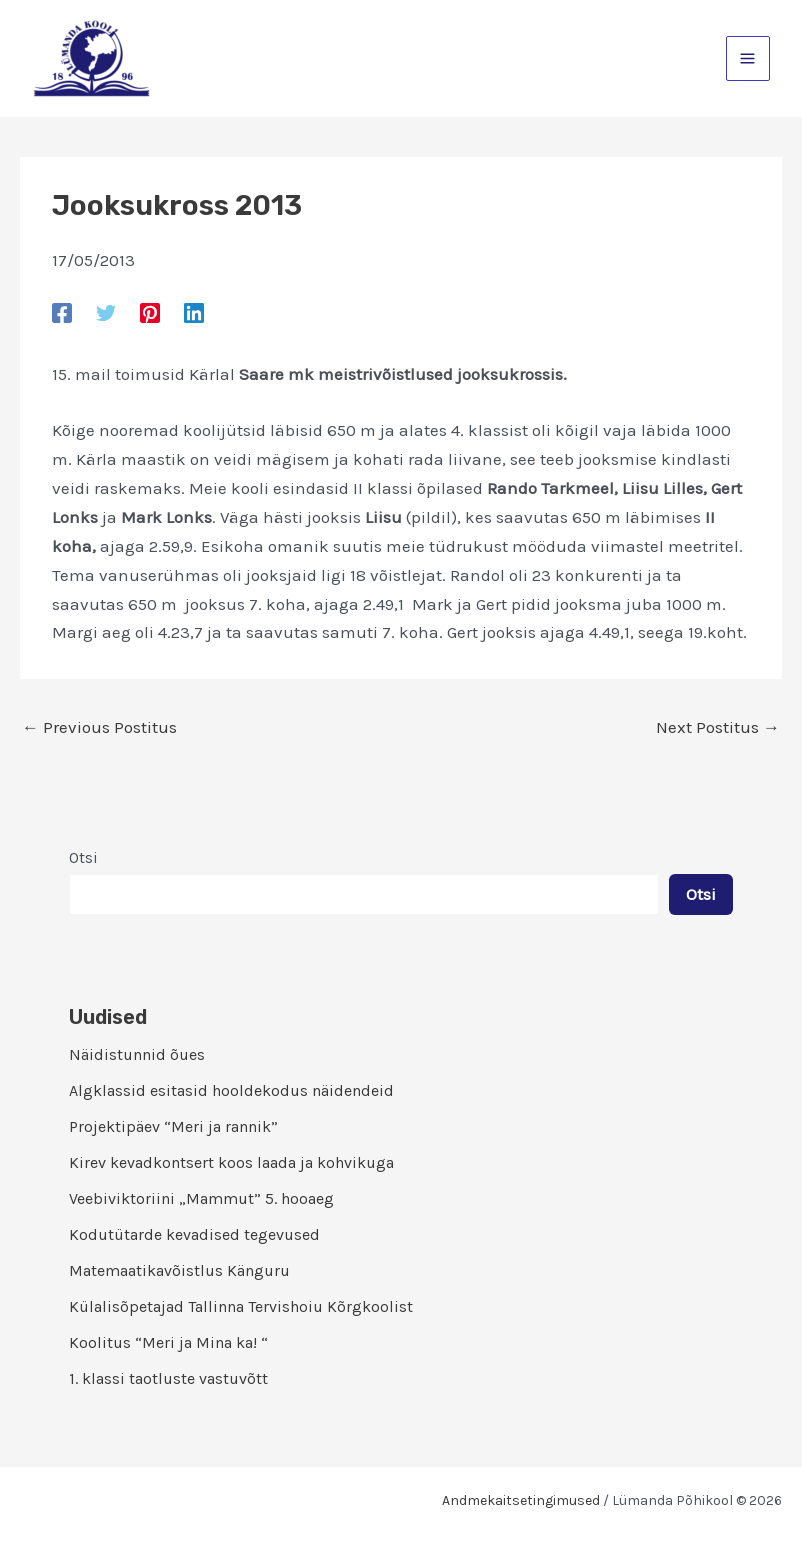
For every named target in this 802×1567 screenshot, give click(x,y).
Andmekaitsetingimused (521, 1500)
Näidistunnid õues (137, 1054)
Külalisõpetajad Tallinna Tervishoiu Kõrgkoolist (241, 1306)
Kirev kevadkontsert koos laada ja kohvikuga (231, 1162)
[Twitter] (106, 312)
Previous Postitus (99, 727)
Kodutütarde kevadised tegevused (194, 1234)
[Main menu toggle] (748, 58)
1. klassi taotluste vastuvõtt (168, 1378)
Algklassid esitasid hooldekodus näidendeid (231, 1090)
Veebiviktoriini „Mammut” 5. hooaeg (201, 1198)
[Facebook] (62, 312)
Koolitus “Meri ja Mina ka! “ (168, 1342)
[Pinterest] (150, 312)
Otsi (83, 857)
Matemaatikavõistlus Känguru (179, 1270)
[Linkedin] (194, 312)
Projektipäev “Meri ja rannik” (173, 1126)
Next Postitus (718, 727)
